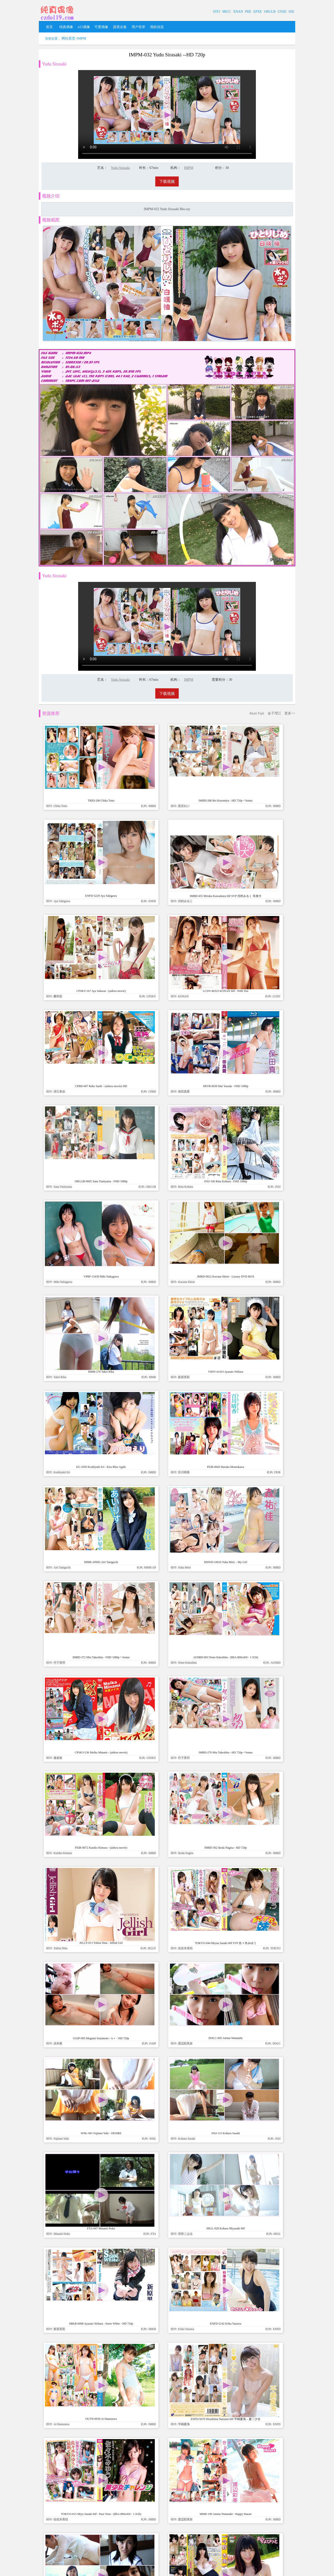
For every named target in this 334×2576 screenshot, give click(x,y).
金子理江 (274, 387)
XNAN (238, 11)
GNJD (282, 11)
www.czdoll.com (204, 2487)
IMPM (81, 38)
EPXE (257, 11)
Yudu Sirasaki (120, 168)
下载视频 (167, 181)
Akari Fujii (256, 387)
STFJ (216, 11)
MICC (226, 11)
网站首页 (68, 38)
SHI (291, 11)
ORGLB (269, 11)
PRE (248, 11)
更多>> (289, 387)
